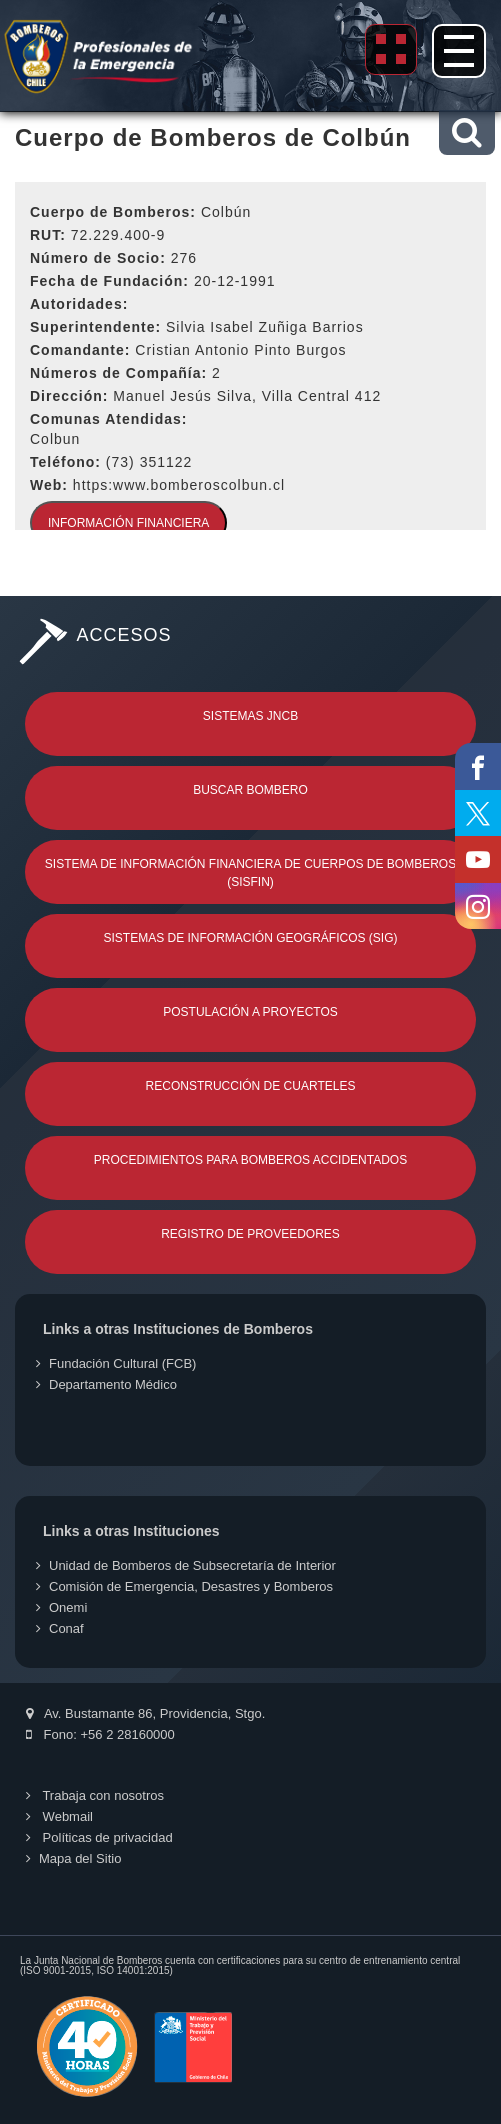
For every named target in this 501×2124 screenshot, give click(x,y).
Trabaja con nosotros (95, 1795)
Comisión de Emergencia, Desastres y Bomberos (184, 1586)
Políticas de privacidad (99, 1837)
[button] (466, 132)
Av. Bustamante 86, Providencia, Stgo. (145, 1713)
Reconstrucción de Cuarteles (251, 1086)
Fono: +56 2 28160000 (100, 1734)
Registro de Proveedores (250, 1234)
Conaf (60, 1628)
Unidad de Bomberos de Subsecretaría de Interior (186, 1565)
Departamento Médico (106, 1384)
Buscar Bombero (250, 790)
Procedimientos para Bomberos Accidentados (250, 1160)
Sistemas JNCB (250, 716)
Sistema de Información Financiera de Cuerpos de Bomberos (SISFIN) (250, 873)
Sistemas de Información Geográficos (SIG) (250, 938)
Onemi (61, 1607)
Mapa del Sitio (73, 1858)
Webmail (59, 1816)
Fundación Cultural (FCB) (116, 1363)
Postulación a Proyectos (250, 1012)
